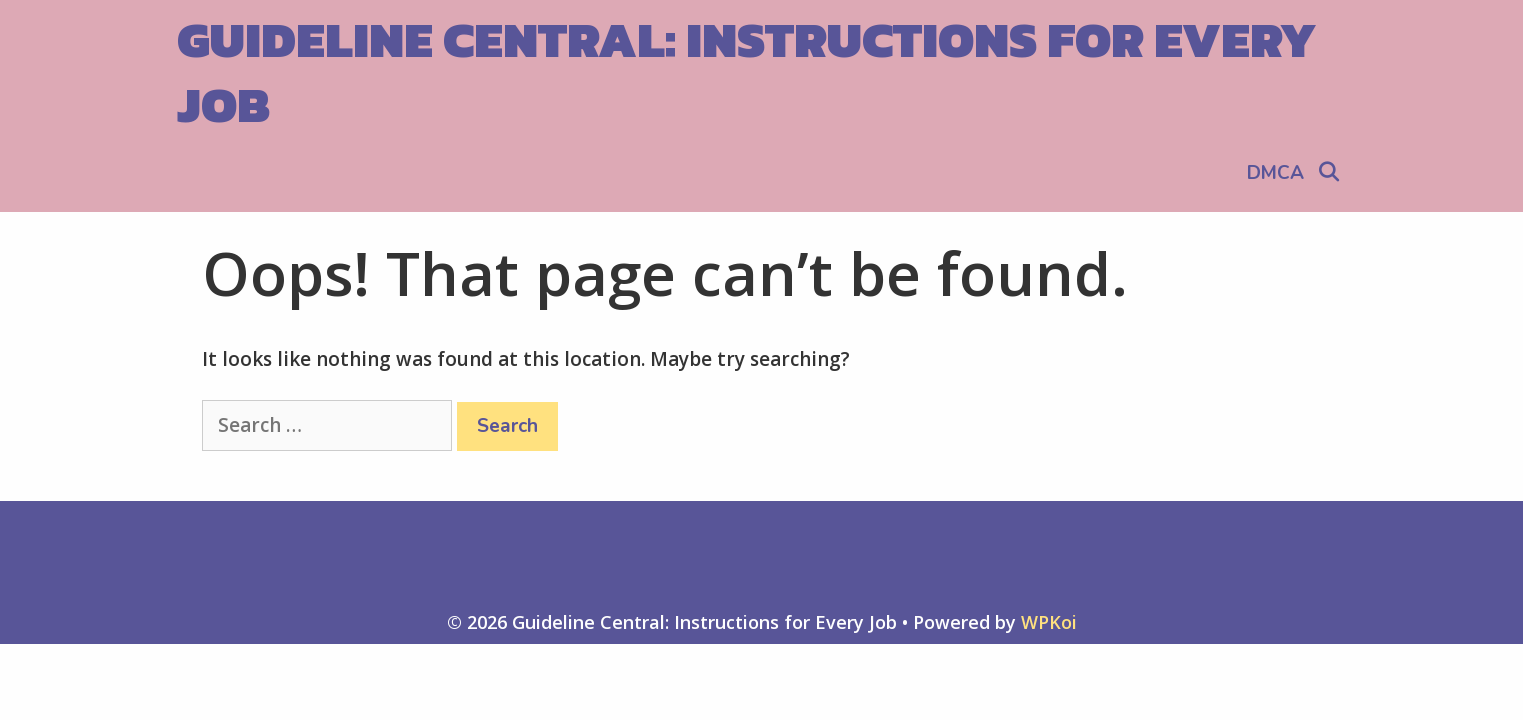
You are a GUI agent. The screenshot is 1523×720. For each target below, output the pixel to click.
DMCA (1275, 173)
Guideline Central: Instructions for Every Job (747, 72)
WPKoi (1049, 622)
